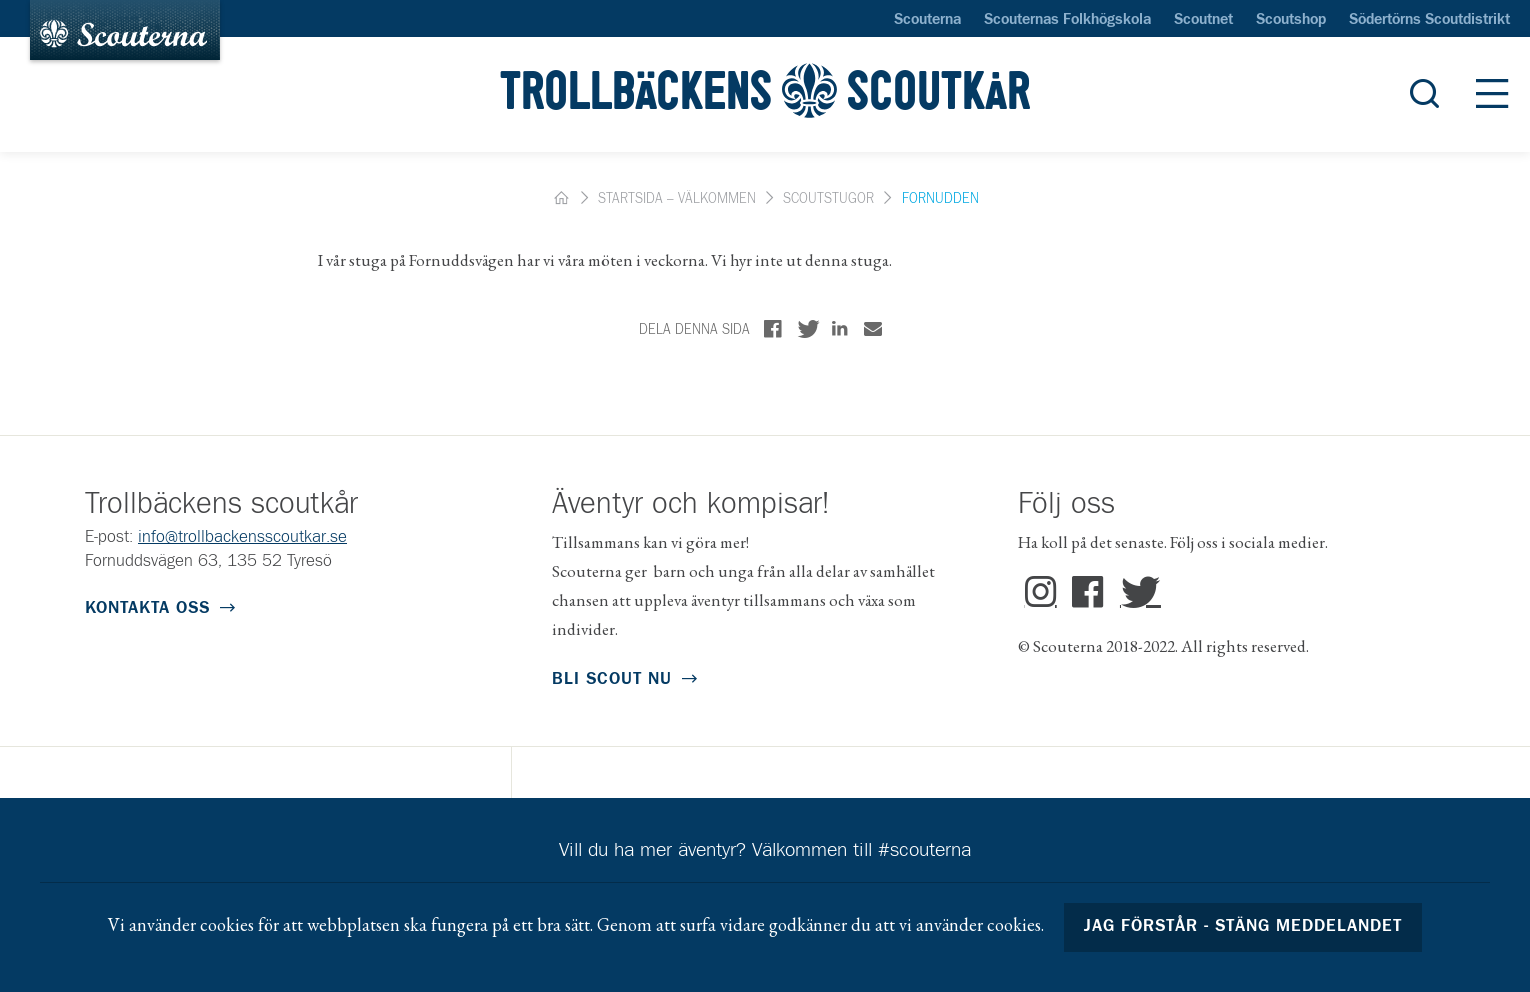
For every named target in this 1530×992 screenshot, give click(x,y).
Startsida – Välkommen (677, 199)
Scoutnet (1203, 20)
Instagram (1040, 593)
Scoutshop (1291, 20)
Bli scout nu (612, 679)
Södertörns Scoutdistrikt (1429, 20)
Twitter (1136, 593)
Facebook (1088, 593)
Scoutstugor (828, 199)
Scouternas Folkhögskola (1067, 20)
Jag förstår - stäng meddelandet (1243, 926)
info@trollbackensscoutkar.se (242, 537)
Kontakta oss (147, 608)
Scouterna (927, 20)
